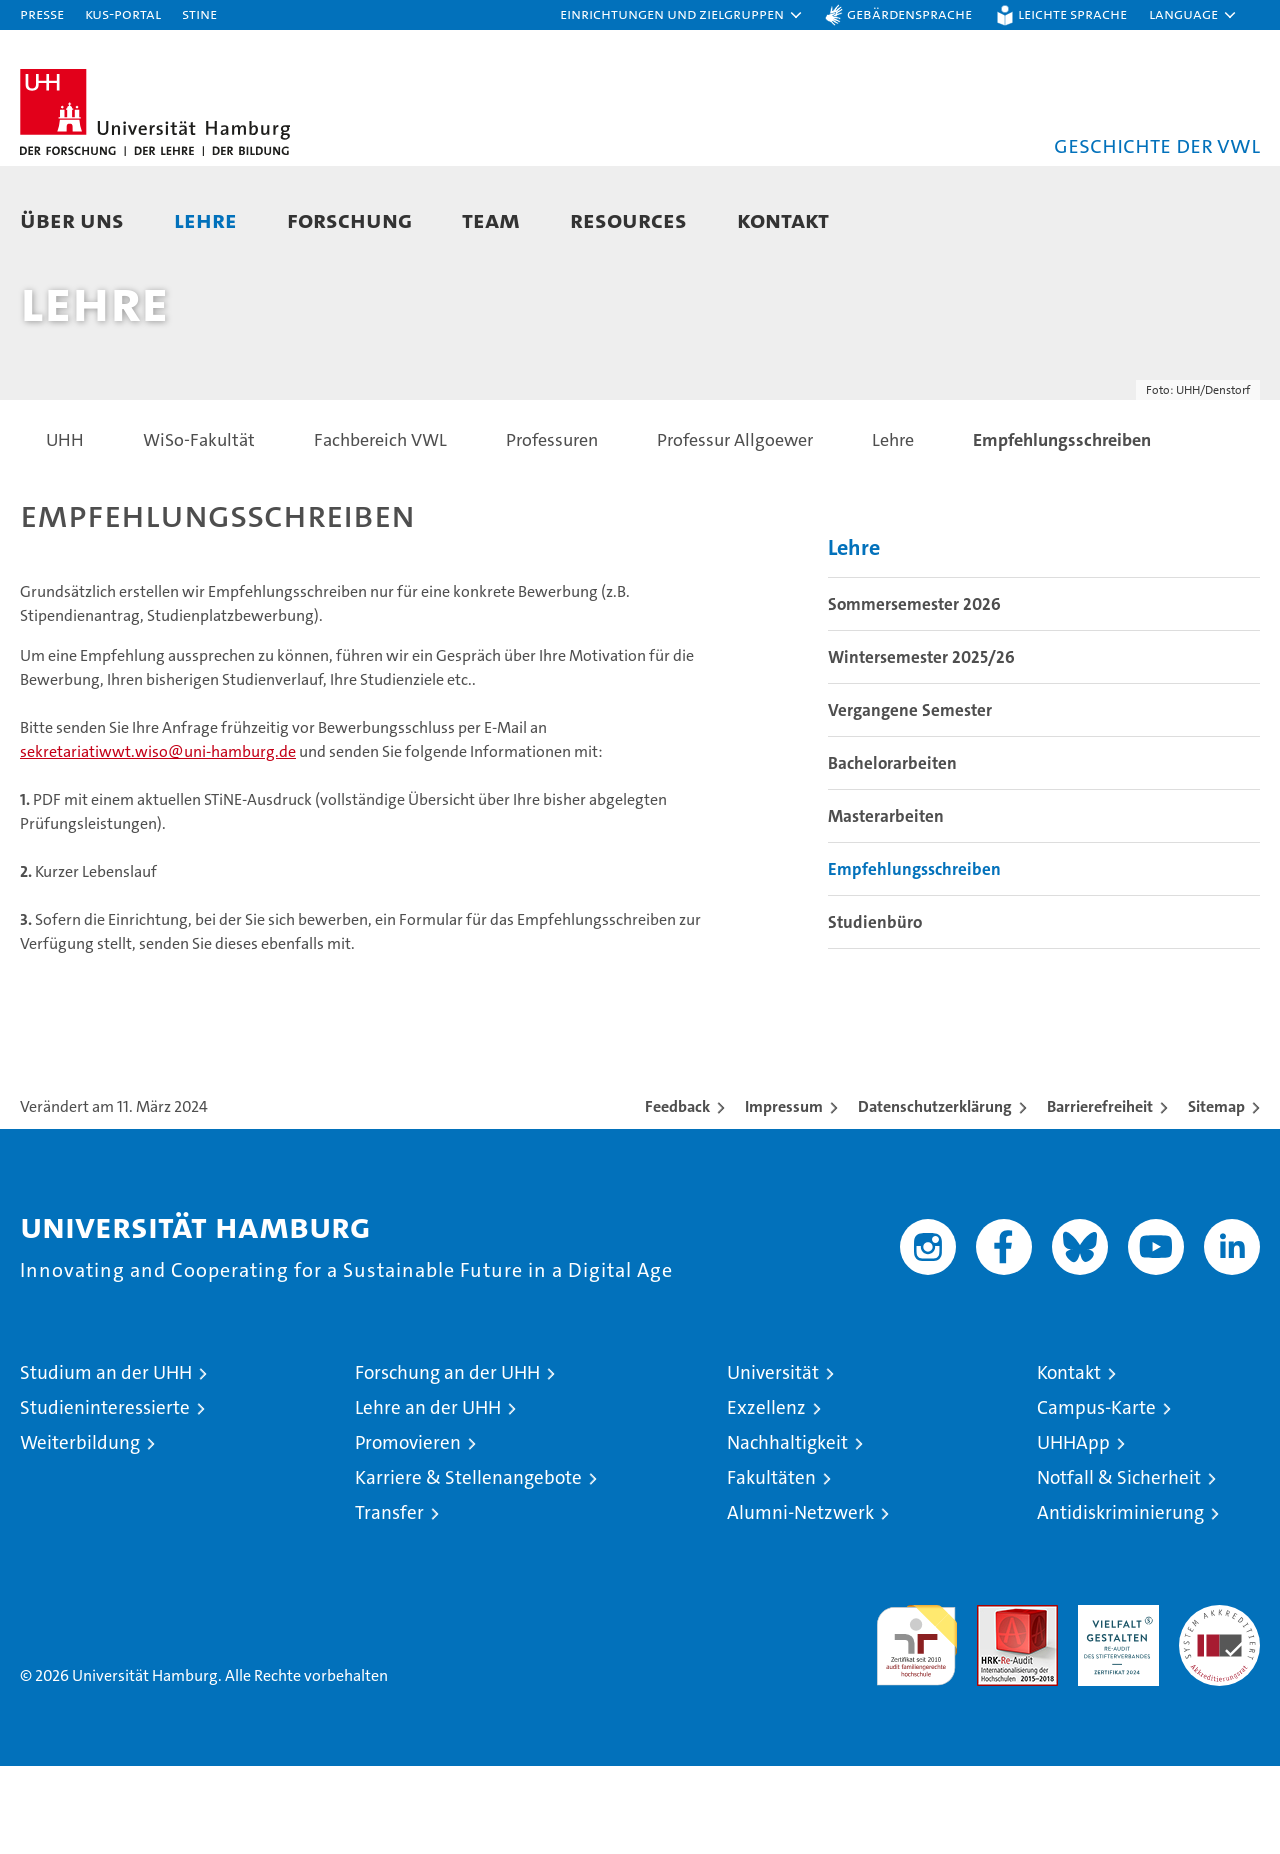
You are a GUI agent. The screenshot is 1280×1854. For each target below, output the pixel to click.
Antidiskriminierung (1120, 1600)
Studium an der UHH (106, 1460)
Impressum (784, 1194)
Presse (42, 13)
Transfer (389, 1600)
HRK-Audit (1113, 1703)
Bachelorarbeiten (892, 851)
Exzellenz (766, 1495)
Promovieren (408, 1530)
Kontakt (783, 219)
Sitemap (1216, 1194)
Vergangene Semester (910, 798)
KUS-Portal (123, 13)
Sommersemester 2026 (914, 692)
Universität (773, 1460)
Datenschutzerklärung (935, 1194)
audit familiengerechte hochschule (916, 1724)
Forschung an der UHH (447, 1460)
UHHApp (1073, 1530)
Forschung (349, 219)
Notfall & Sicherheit (1119, 1565)
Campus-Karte (1096, 1495)
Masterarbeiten (886, 904)
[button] (682, 15)
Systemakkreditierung (1219, 1703)
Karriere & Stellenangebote (468, 1565)
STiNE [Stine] (199, 13)
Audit (996, 1703)
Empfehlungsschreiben (914, 957)
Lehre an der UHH (428, 1495)
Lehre (205, 219)
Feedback (677, 1194)
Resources (628, 219)
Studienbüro (875, 1010)
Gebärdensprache (909, 13)
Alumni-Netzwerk (800, 1600)
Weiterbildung (80, 1530)
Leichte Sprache (1072, 13)
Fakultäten (771, 1565)
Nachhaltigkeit (787, 1530)
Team (491, 219)
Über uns (72, 219)
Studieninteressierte (105, 1495)
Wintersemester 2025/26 (921, 745)
